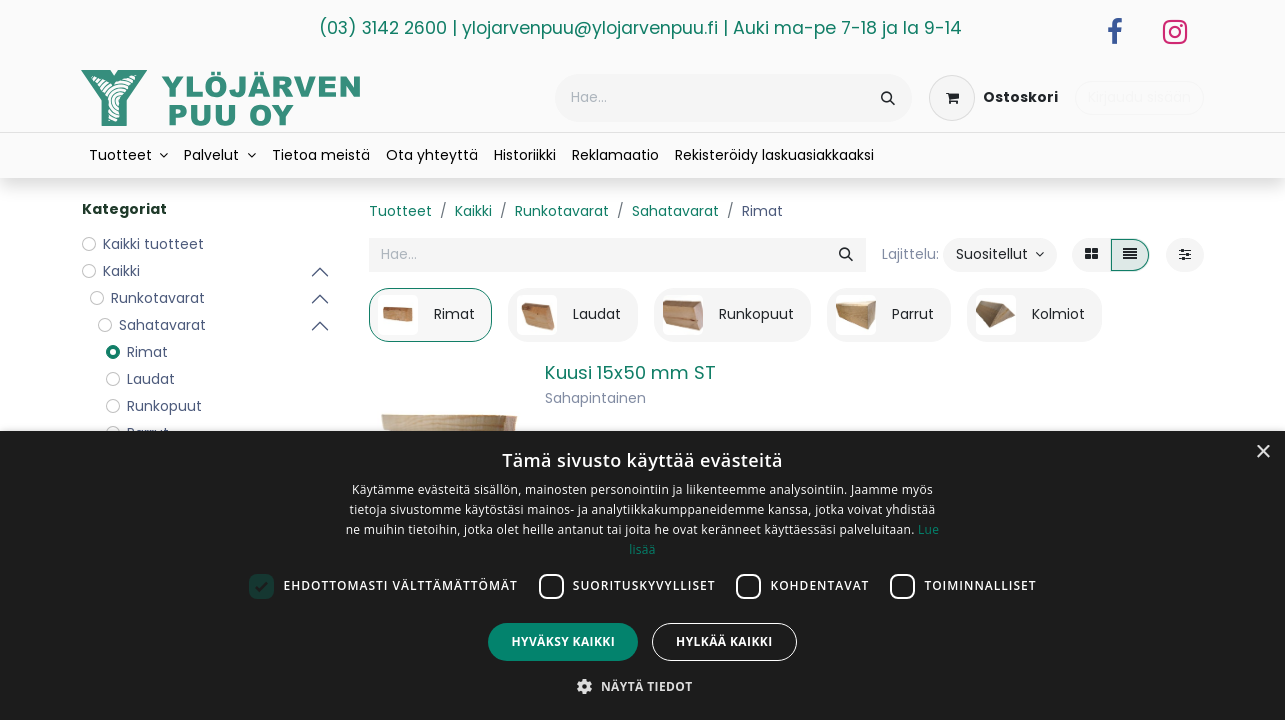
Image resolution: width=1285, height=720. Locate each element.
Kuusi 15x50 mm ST (630, 372)
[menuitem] (129, 155)
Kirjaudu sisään (1139, 97)
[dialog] (642, 575)
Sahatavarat (675, 211)
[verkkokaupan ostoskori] (993, 98)
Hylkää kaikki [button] (724, 641)
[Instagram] (1175, 32)
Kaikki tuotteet (153, 244)
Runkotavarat (562, 211)
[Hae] (888, 98)
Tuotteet (400, 211)
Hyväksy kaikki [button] (563, 641)
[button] (1000, 255)
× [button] (1262, 452)
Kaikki (473, 211)
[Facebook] (1115, 32)
